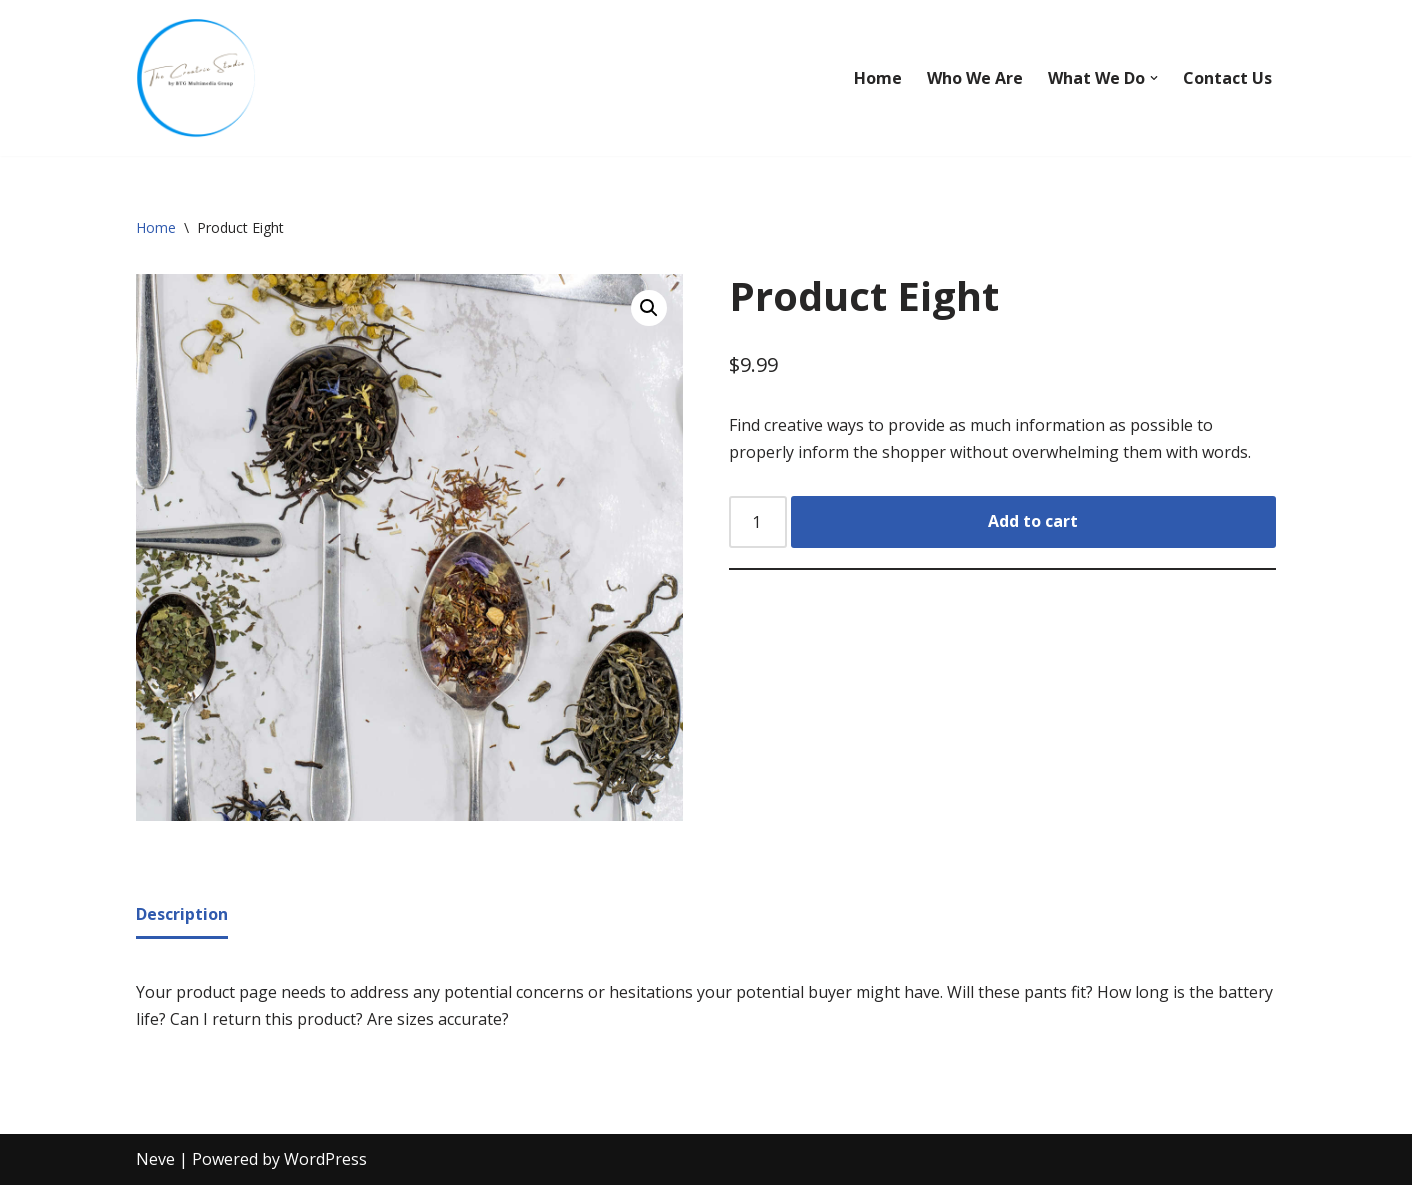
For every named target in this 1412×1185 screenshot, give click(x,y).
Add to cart (1033, 521)
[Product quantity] (758, 522)
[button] (1154, 78)
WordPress (325, 1159)
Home (878, 78)
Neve (155, 1159)
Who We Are (975, 78)
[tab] (182, 916)
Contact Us (1227, 78)
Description (182, 914)
